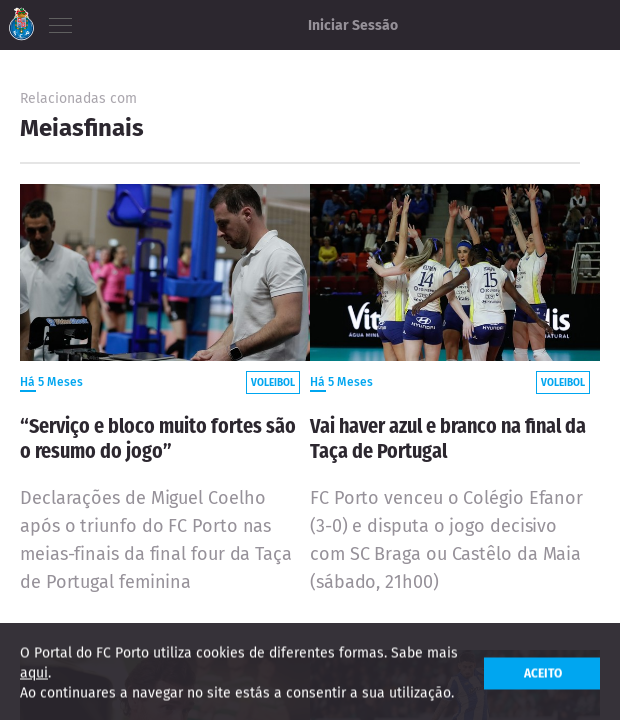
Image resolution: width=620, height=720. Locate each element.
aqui (34, 678)
